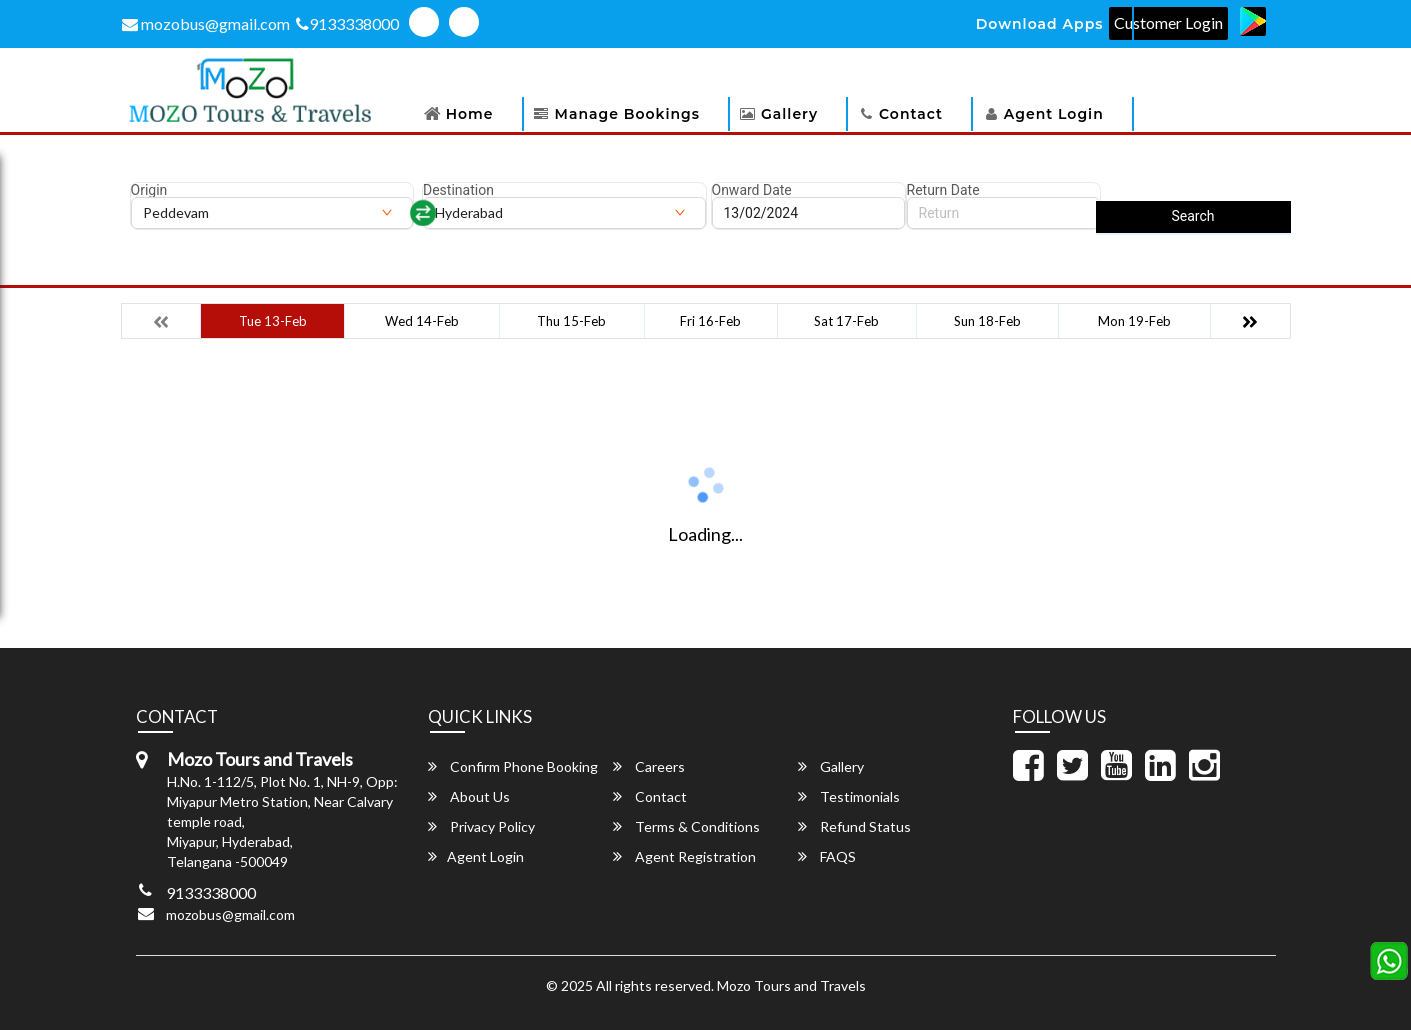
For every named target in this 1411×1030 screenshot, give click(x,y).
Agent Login (1054, 114)
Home (470, 114)
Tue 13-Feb (273, 321)
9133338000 (347, 23)
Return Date (943, 190)
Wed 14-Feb (422, 321)
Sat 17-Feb (846, 321)
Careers (649, 766)
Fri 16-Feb (710, 321)
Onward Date (752, 190)
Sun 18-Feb (987, 321)
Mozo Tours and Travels (791, 985)
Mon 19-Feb (1134, 321)
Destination (458, 190)
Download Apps (1040, 24)
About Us (469, 796)
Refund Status (854, 826)
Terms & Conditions (686, 826)
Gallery (789, 114)
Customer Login (1168, 22)
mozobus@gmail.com (206, 23)
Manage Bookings (627, 114)
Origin (149, 190)
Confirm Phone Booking (513, 766)
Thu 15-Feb (571, 321)
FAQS (827, 856)
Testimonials (849, 796)
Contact (911, 114)
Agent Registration (684, 856)
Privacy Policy (481, 826)
